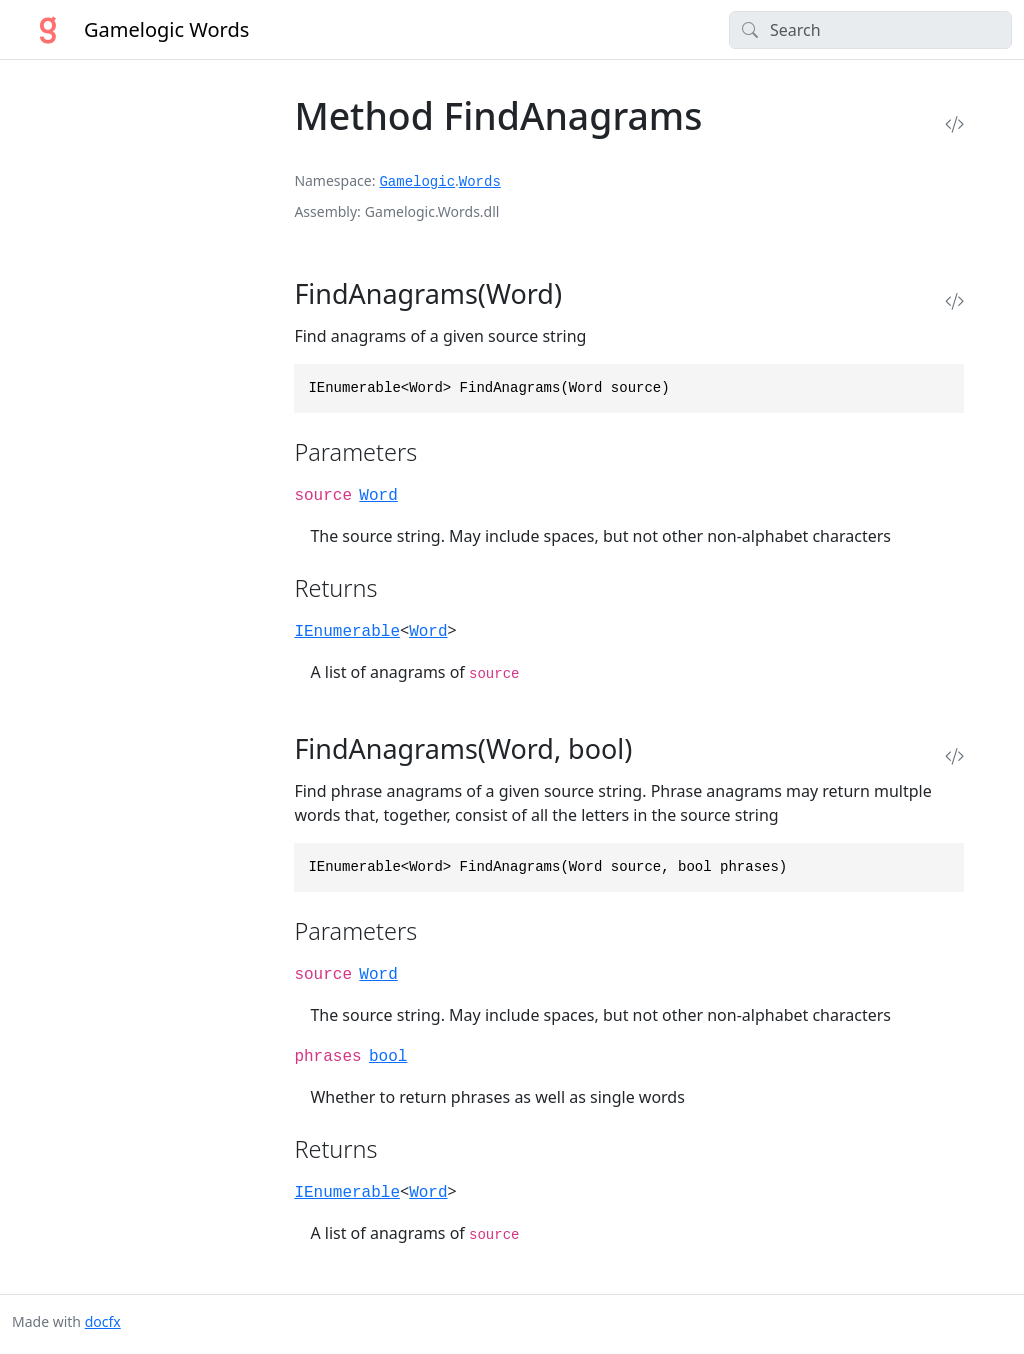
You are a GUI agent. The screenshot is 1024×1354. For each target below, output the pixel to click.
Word (378, 496)
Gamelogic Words (130, 30)
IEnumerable (347, 632)
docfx (103, 1321)
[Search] (870, 30)
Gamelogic (417, 182)
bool (388, 1057)
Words (480, 182)
